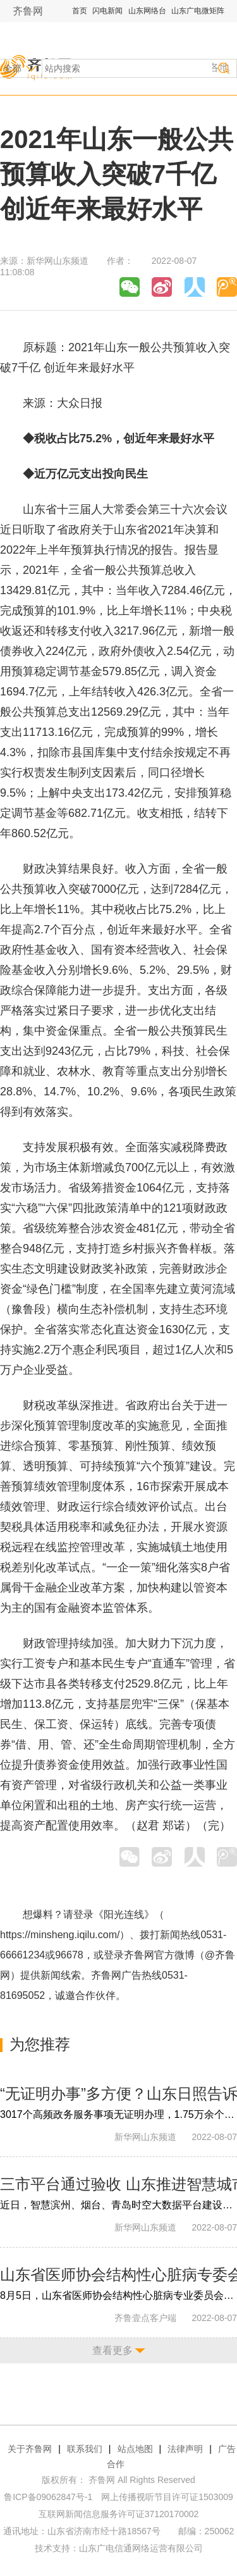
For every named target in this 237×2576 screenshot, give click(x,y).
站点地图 (135, 2449)
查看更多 (112, 2350)
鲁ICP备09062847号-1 (48, 2497)
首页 (79, 10)
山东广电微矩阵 (197, 10)
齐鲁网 (28, 11)
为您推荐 (39, 2044)
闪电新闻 (107, 10)
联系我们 (84, 2449)
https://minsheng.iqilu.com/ (59, 1934)
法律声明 (185, 2449)
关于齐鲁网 (30, 2449)
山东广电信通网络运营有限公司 (141, 2548)
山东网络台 (147, 10)
